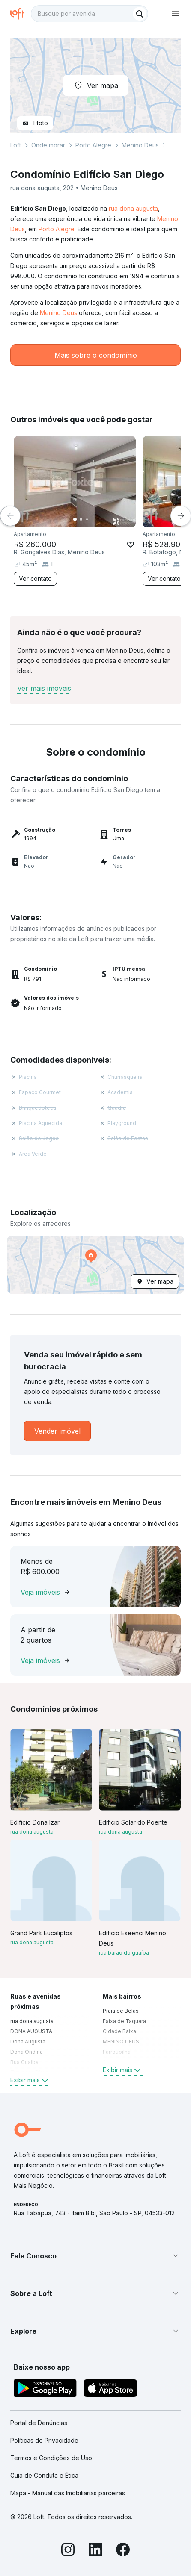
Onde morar (48, 145)
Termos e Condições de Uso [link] (51, 2457)
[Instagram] (68, 2551)
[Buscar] (139, 14)
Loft (15, 145)
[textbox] (89, 13)
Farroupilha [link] (117, 2052)
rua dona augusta (133, 208)
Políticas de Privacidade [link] (44, 2440)
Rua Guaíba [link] (24, 2062)
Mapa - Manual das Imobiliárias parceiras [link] (67, 2493)
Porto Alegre (57, 229)
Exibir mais (30, 2080)
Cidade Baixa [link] (119, 2031)
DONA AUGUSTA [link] (31, 2031)
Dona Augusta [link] (27, 2041)
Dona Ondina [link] (26, 2052)
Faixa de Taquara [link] (124, 2021)
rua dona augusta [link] (32, 2021)
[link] (57, 1431)
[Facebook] (123, 2551)
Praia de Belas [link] (121, 2011)
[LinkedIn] (95, 2551)
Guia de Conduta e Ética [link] (44, 2475)
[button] (95, 1265)
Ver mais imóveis (44, 688)
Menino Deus (58, 312)
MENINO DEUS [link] (121, 2041)
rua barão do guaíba (124, 1952)
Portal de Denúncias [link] (38, 2422)
